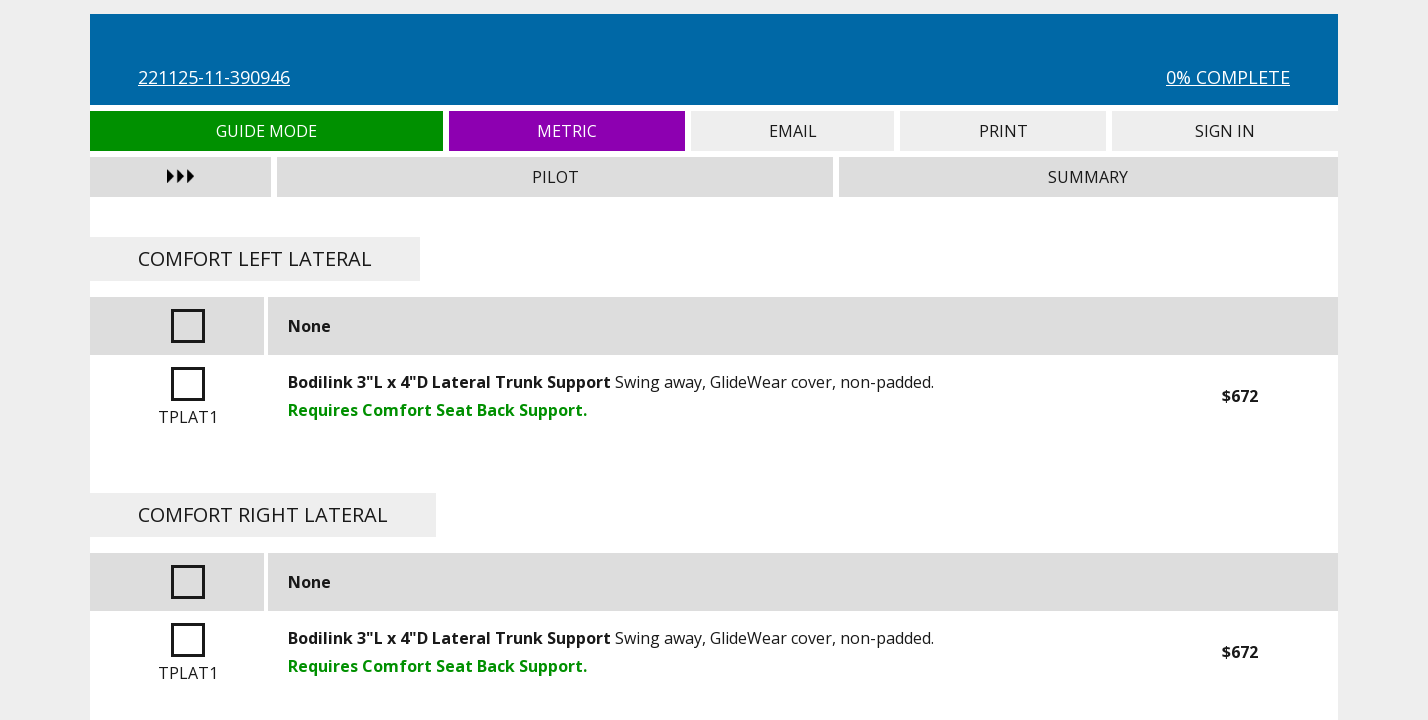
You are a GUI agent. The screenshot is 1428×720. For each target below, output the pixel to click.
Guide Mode (266, 131)
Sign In (1225, 131)
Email (792, 131)
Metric (567, 131)
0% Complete (1228, 77)
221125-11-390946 (214, 77)
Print (1003, 131)
